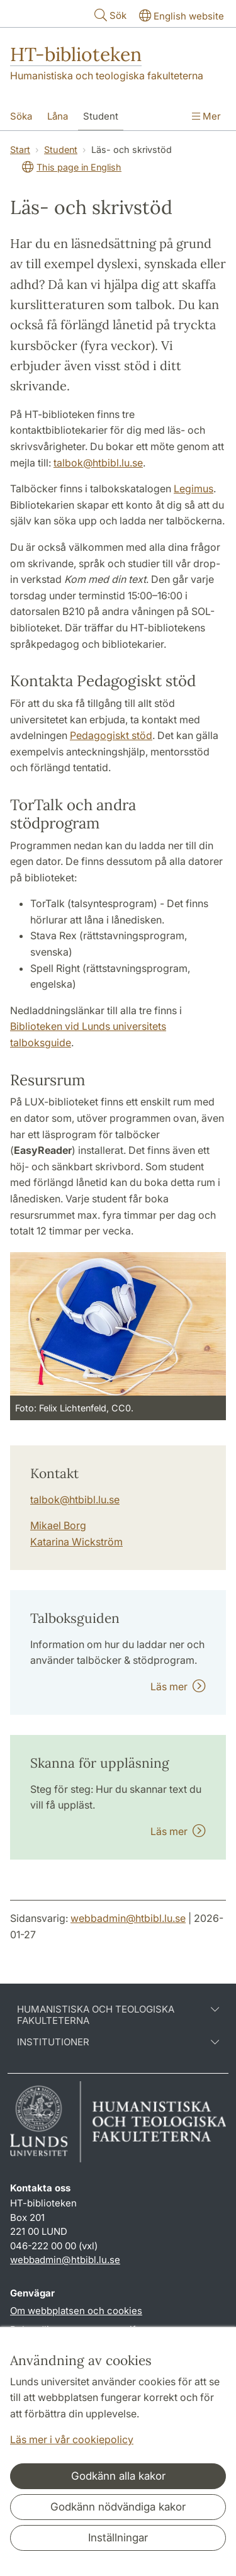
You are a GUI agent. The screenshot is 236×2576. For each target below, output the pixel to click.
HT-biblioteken (76, 54)
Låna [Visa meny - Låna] (57, 116)
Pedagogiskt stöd (111, 735)
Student (60, 149)
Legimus (193, 488)
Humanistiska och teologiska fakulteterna (106, 75)
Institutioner (118, 2042)
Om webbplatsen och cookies (76, 2311)
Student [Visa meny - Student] (100, 116)
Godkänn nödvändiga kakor (118, 2506)
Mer (206, 116)
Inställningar (118, 2537)
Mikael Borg (58, 1525)
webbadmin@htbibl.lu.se (128, 1918)
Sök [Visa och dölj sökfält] (109, 15)
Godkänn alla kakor (118, 2476)
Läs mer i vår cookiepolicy (71, 2439)
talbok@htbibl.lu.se (98, 462)
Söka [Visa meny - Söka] (21, 116)
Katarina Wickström (76, 1541)
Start (20, 149)
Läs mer (178, 1686)
